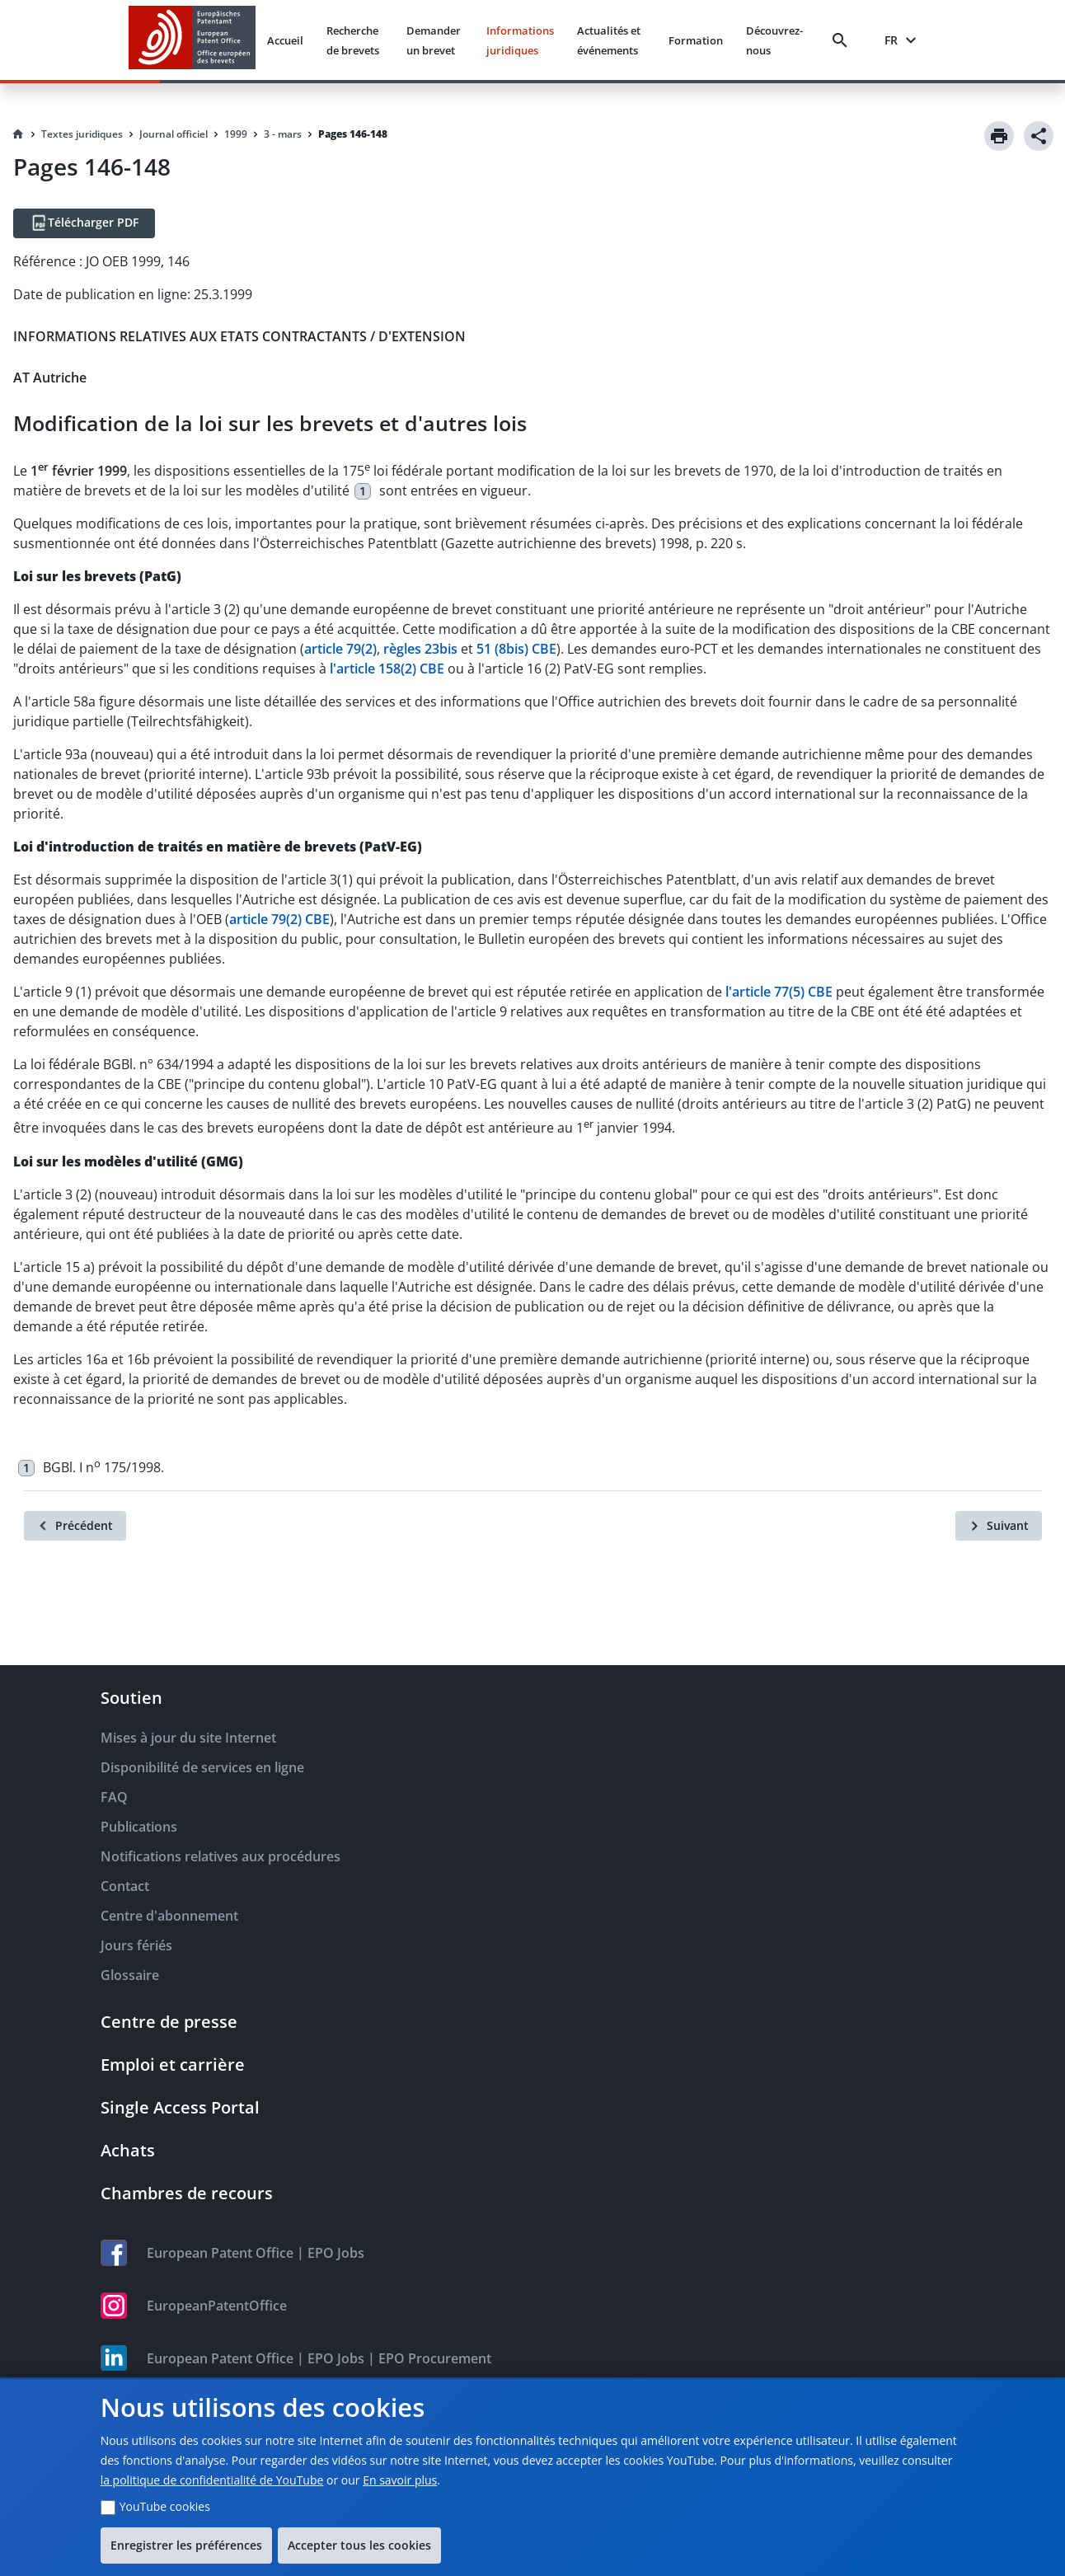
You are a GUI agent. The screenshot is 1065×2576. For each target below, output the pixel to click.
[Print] (999, 136)
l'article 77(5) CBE (779, 992)
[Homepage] (18, 134)
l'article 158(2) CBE (387, 668)
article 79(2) (340, 649)
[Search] (843, 40)
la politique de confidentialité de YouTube (212, 2480)
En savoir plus (400, 2480)
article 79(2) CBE (279, 919)
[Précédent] (75, 1526)
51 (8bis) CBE (516, 649)
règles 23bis (420, 649)
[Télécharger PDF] (84, 223)
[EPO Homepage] (192, 40)
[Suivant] (998, 1526)
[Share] (1038, 136)
